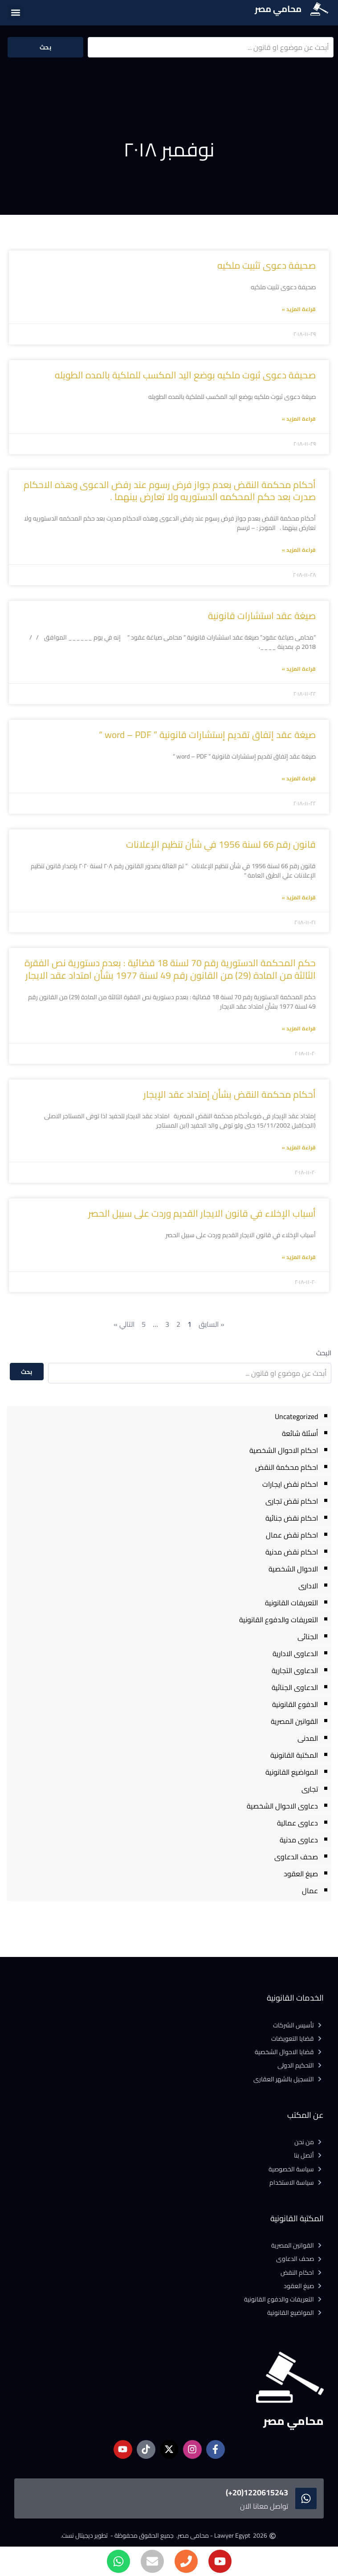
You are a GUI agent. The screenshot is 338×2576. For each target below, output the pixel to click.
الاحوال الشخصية (293, 1568)
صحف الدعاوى (296, 1856)
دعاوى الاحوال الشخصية (282, 1806)
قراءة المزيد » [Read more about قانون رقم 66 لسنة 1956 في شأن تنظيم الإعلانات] (299, 897)
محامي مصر (278, 8)
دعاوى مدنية (299, 1839)
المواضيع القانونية (291, 1772)
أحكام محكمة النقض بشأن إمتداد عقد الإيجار (229, 1094)
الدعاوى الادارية (295, 1653)
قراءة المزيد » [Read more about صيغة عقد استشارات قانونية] (299, 669)
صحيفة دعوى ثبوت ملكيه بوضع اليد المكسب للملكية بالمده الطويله (185, 375)
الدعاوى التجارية (295, 1670)
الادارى (308, 1585)
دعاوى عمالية (297, 1822)
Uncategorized (296, 1416)
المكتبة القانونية (294, 1755)
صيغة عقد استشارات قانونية (262, 615)
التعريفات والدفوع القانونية (278, 1619)
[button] (15, 12)
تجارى (309, 1789)
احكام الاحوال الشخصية (283, 1450)
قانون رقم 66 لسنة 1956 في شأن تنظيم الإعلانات (221, 844)
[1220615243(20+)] (306, 2498)
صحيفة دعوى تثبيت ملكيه (266, 265)
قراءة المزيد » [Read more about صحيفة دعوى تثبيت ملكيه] (299, 309)
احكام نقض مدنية (291, 1552)
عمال (310, 1890)
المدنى (307, 1738)
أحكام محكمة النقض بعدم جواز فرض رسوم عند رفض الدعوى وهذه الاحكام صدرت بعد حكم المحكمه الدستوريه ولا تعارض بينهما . (170, 490)
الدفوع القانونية (295, 1704)
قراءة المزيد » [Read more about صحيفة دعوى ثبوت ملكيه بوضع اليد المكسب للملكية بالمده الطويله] (299, 419)
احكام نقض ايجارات (290, 1484)
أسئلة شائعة (300, 1433)
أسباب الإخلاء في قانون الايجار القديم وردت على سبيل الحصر (202, 1213)
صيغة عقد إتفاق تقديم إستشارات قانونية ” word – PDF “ (207, 734)
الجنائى (307, 1636)
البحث (323, 1353)
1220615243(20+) (257, 2492)
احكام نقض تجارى (291, 1501)
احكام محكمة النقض (286, 1467)
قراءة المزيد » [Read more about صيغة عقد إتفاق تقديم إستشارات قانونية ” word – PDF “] (299, 778)
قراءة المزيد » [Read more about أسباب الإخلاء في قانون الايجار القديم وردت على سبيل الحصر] (299, 1257)
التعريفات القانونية (291, 1602)
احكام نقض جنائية (291, 1518)
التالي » (124, 1324)
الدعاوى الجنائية (295, 1687)
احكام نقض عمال (292, 1535)
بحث (45, 47)
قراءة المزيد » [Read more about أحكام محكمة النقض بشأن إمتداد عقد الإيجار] (299, 1147)
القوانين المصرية (294, 1721)
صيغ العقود (301, 1873)
